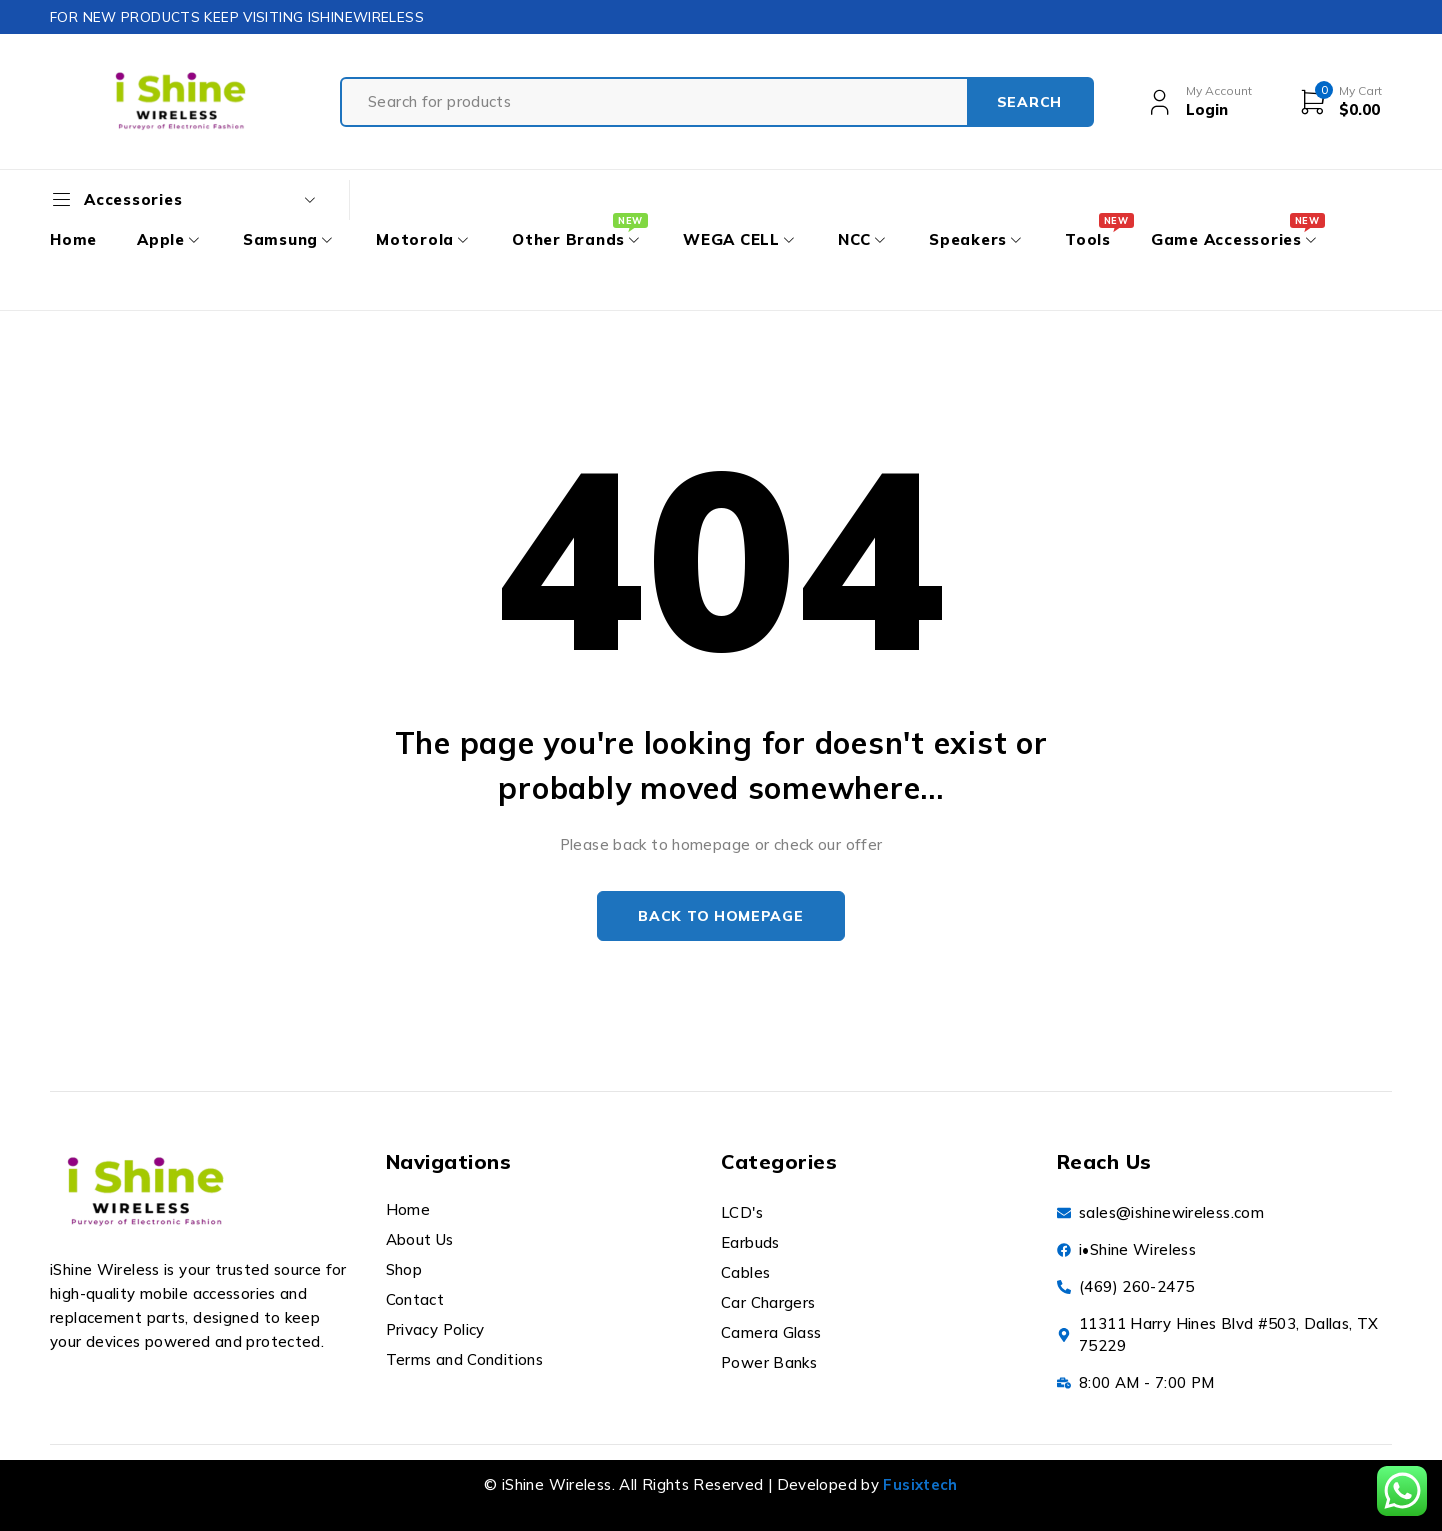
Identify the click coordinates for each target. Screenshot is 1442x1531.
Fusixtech (920, 1484)
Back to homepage (720, 916)
